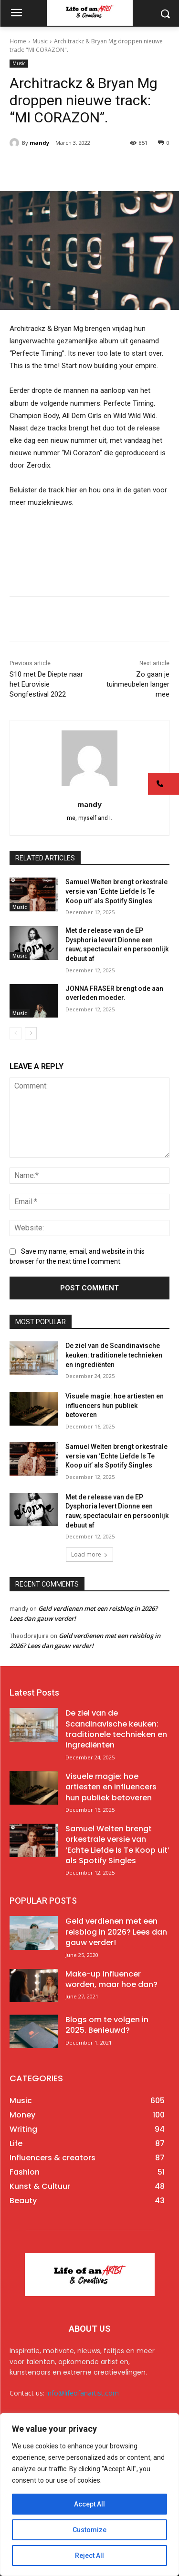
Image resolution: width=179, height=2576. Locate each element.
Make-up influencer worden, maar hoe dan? (111, 1979)
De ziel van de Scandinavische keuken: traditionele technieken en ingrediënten (113, 1355)
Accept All (89, 2504)
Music (40, 41)
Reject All (89, 2555)
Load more (89, 1554)
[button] (163, 784)
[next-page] (31, 1033)
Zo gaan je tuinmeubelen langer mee (137, 684)
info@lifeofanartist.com (82, 2392)
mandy (39, 142)
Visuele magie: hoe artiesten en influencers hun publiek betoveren (114, 1405)
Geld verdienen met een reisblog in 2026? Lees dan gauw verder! (116, 1932)
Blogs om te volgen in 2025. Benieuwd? (106, 2025)
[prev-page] (15, 1033)
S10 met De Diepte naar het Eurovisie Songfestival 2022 (46, 684)
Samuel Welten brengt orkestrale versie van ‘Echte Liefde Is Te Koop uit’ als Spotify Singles (116, 891)
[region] (89, 2494)
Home (18, 41)
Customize (89, 2530)
